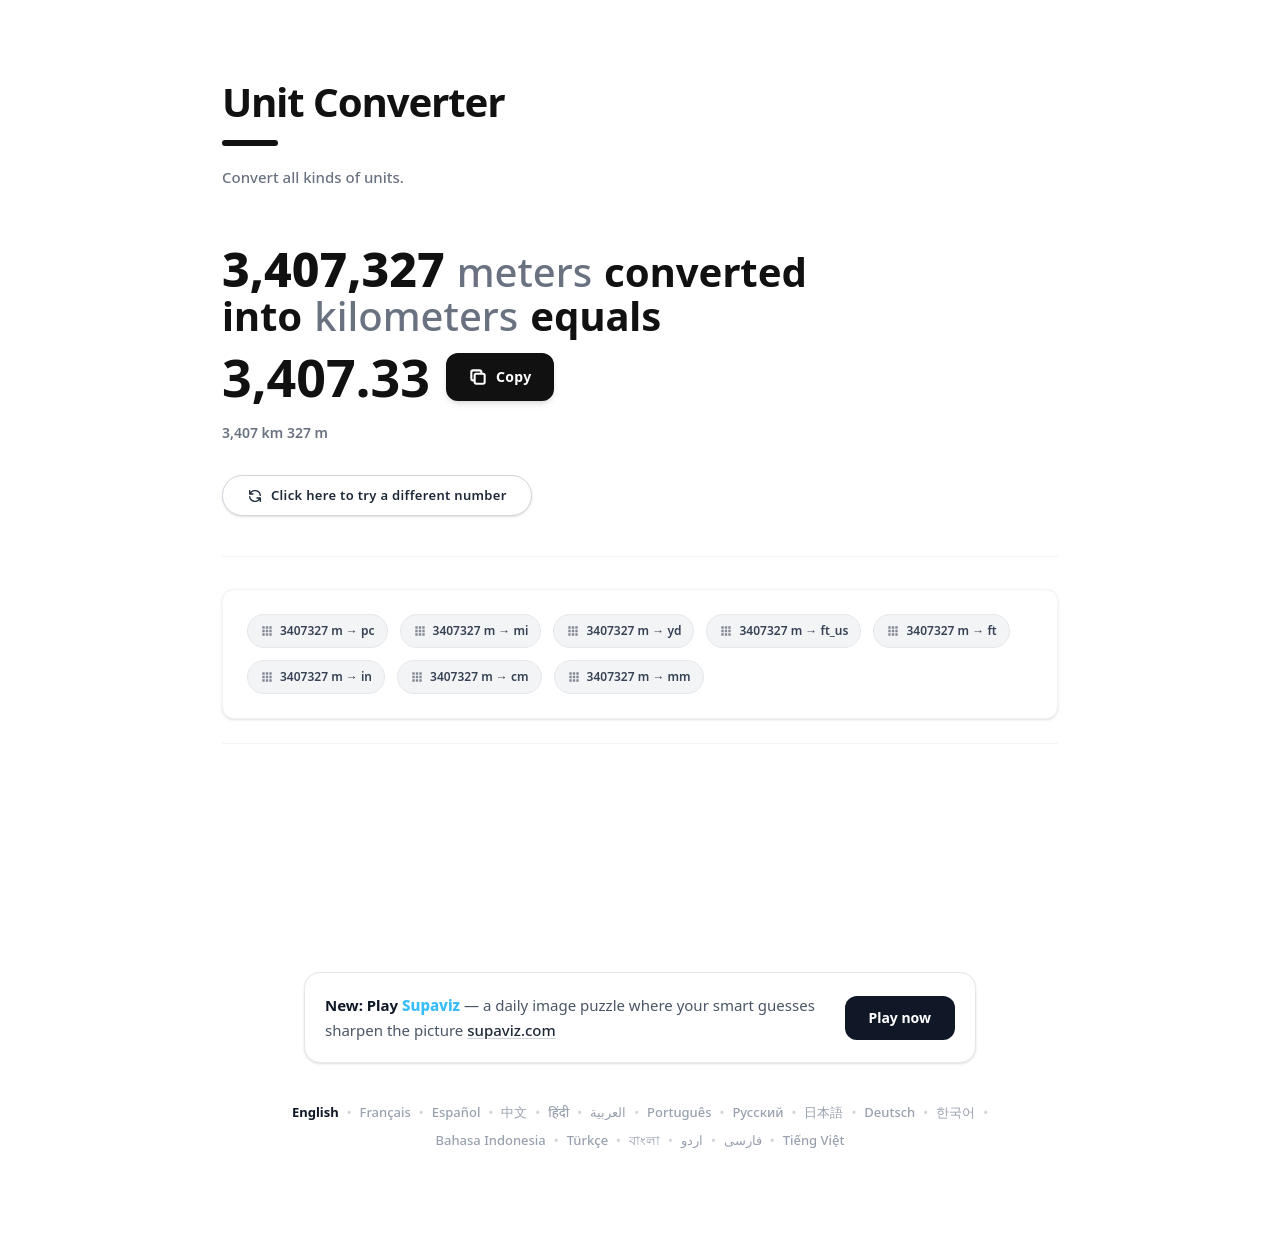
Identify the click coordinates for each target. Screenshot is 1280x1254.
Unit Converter (363, 102)
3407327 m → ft (941, 630)
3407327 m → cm (469, 676)
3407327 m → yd (623, 630)
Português (679, 1112)
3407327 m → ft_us (783, 630)
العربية (608, 1112)
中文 (514, 1112)
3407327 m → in (316, 676)
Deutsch (889, 1112)
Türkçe (587, 1140)
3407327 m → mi (471, 630)
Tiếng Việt (814, 1140)
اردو (692, 1140)
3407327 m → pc (317, 630)
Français (385, 1112)
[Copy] (500, 377)
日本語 (823, 1112)
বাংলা (644, 1140)
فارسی (743, 1140)
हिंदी (558, 1112)
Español (456, 1112)
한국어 (955, 1112)
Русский (757, 1112)
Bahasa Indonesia (491, 1140)
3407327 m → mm (629, 676)
